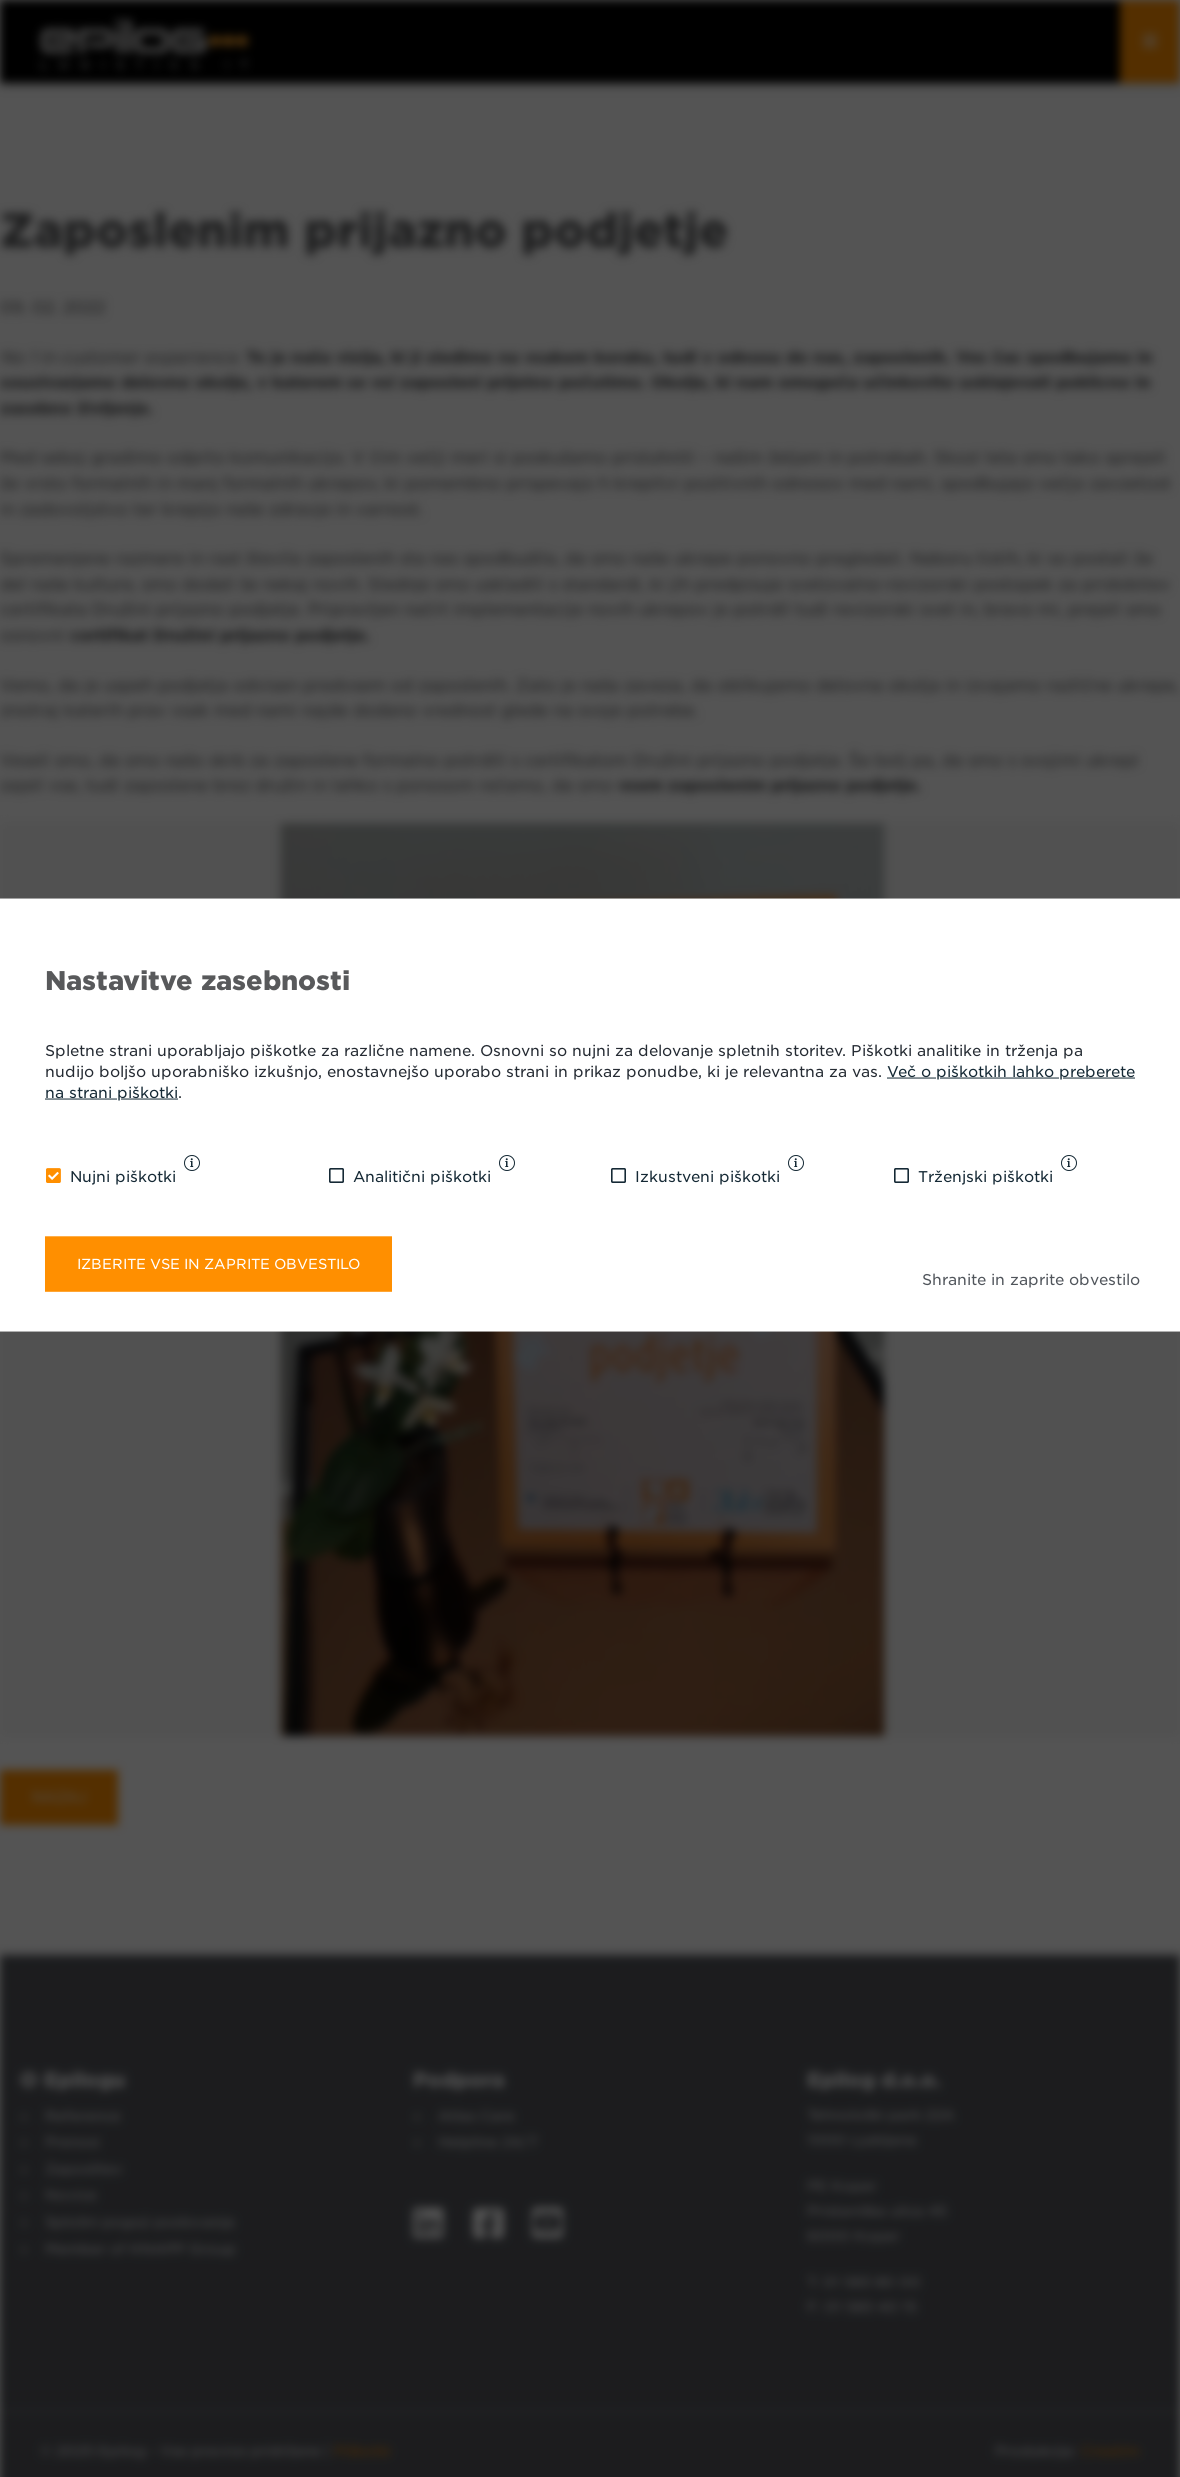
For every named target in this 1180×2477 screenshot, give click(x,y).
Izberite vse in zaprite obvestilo (218, 1263)
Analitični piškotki (422, 1177)
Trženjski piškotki (985, 1177)
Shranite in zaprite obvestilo (1031, 1280)
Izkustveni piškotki (707, 1177)
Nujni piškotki (123, 1177)
